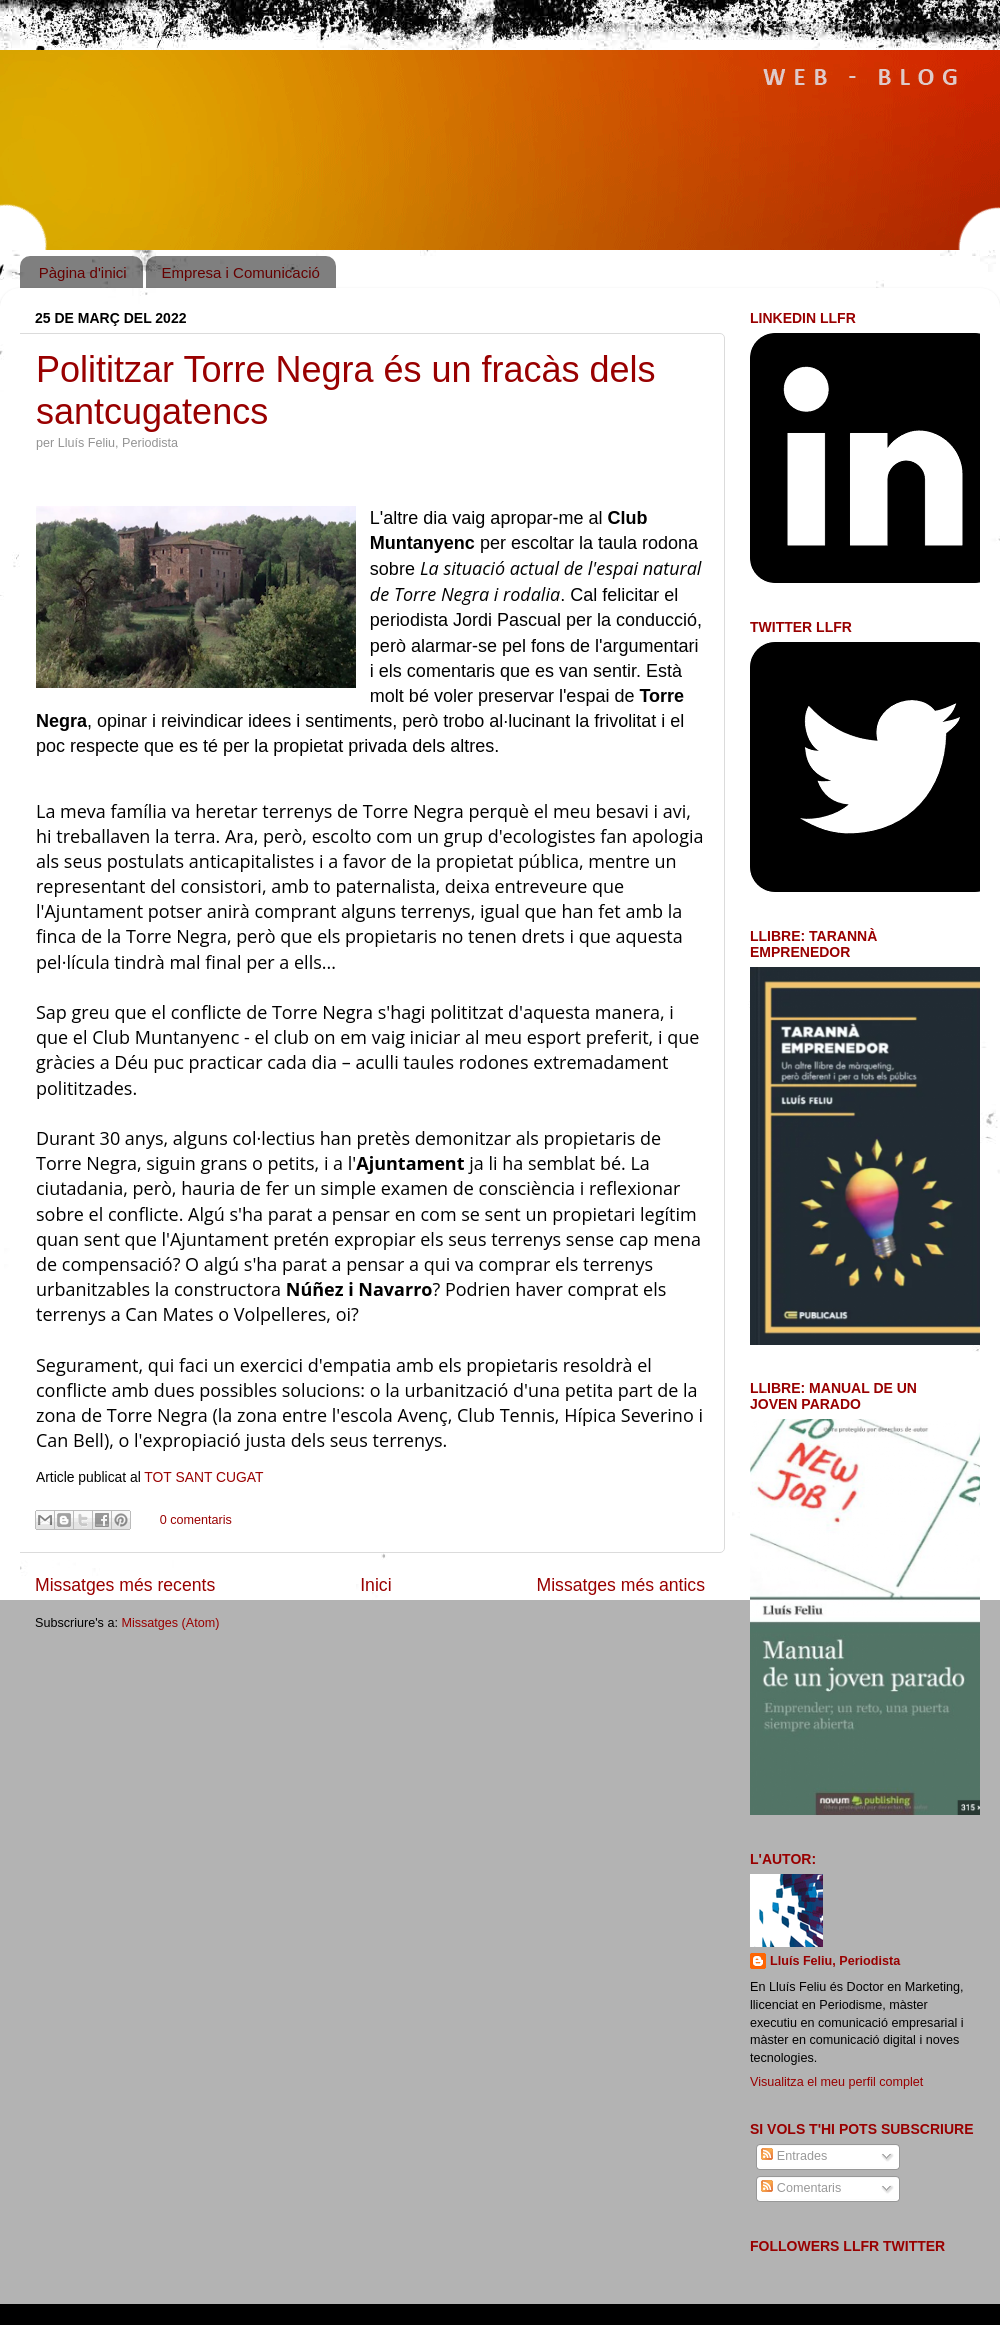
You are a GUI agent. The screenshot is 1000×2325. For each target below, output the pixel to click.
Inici (375, 1585)
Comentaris (801, 2188)
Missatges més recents (125, 1585)
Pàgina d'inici (83, 272)
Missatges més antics (621, 1585)
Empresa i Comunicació (240, 272)
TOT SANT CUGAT (204, 1477)
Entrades (794, 2156)
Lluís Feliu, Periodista (835, 1961)
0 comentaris (196, 1520)
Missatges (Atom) (170, 1623)
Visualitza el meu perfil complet (836, 2082)
